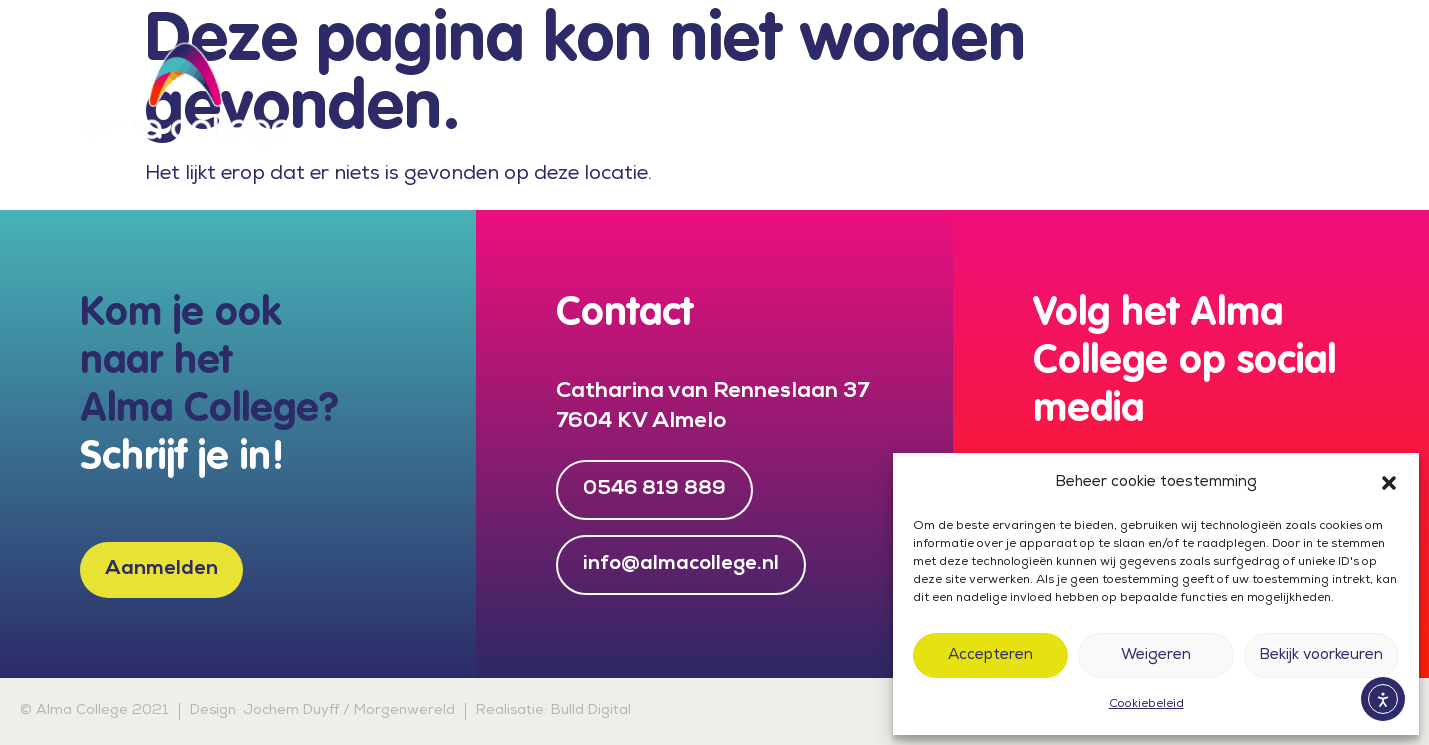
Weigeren (1156, 656)
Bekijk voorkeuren (1321, 656)
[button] (1389, 483)
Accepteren (990, 656)
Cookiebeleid (1146, 705)
